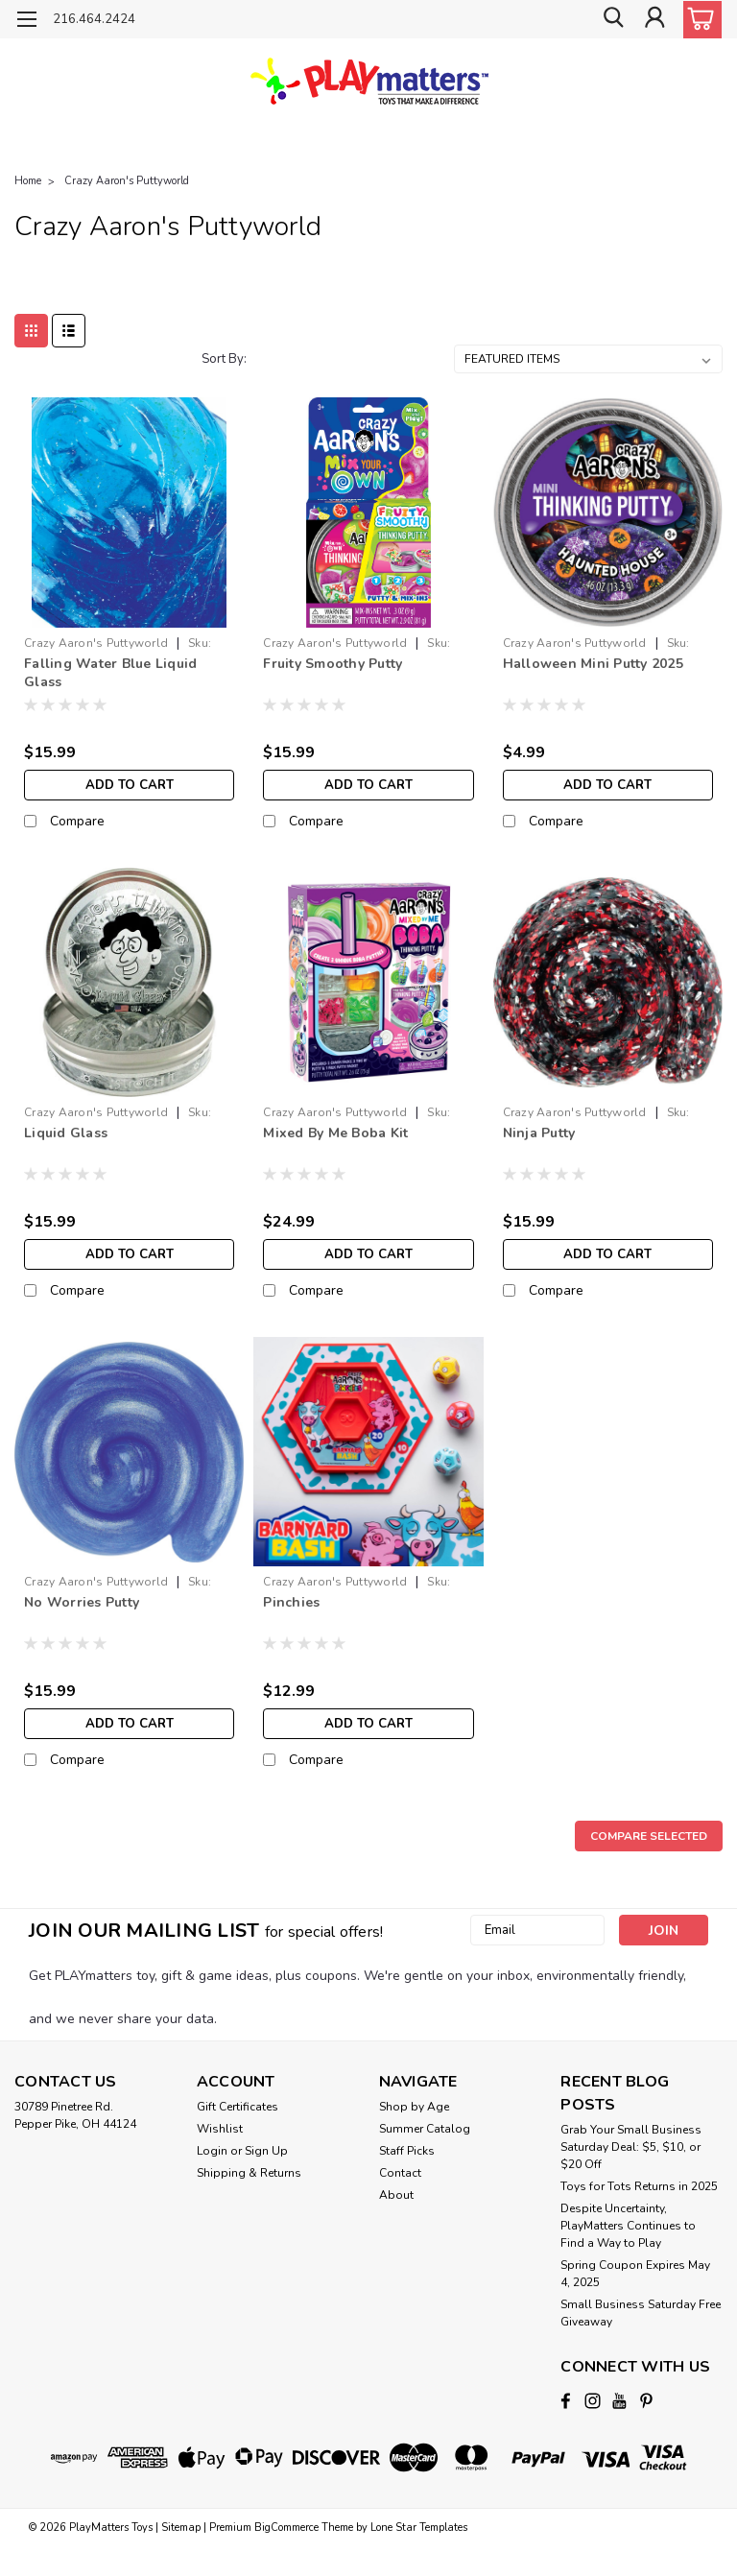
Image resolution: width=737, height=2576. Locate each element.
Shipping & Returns (249, 2173)
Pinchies (291, 1602)
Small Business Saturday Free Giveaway (640, 2313)
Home (27, 181)
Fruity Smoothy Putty (332, 664)
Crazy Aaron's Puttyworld (126, 181)
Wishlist (220, 2128)
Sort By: (224, 359)
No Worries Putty (81, 1602)
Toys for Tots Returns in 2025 (639, 2186)
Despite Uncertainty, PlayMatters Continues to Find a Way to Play (628, 2226)
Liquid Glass (65, 1133)
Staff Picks (407, 2151)
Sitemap (181, 2526)
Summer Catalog (424, 2128)
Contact (400, 2173)
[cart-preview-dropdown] (698, 19)
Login (212, 2151)
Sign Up (266, 2151)
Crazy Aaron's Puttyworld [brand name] (96, 643)
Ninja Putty (539, 1133)
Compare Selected (648, 1836)
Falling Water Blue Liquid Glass (110, 673)
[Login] (654, 19)
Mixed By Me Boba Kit (335, 1133)
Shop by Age (414, 2106)
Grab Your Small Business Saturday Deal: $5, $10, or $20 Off (630, 2147)
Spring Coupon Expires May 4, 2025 (635, 2273)
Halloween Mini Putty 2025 (593, 664)
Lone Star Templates (418, 2526)
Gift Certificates (237, 2106)
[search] (611, 19)
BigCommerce (286, 2526)
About (396, 2195)
